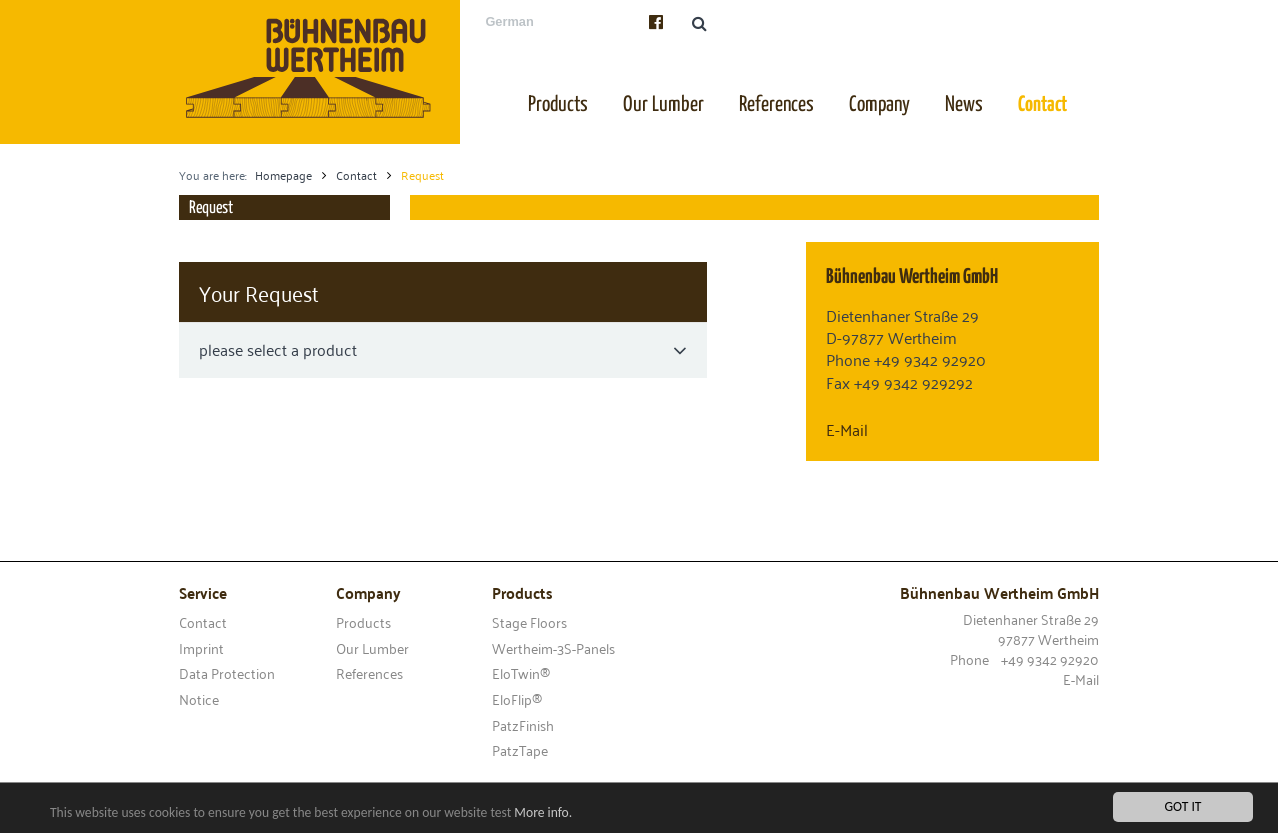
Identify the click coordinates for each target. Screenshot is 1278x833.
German (509, 21)
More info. (543, 813)
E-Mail (847, 429)
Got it (1183, 807)
